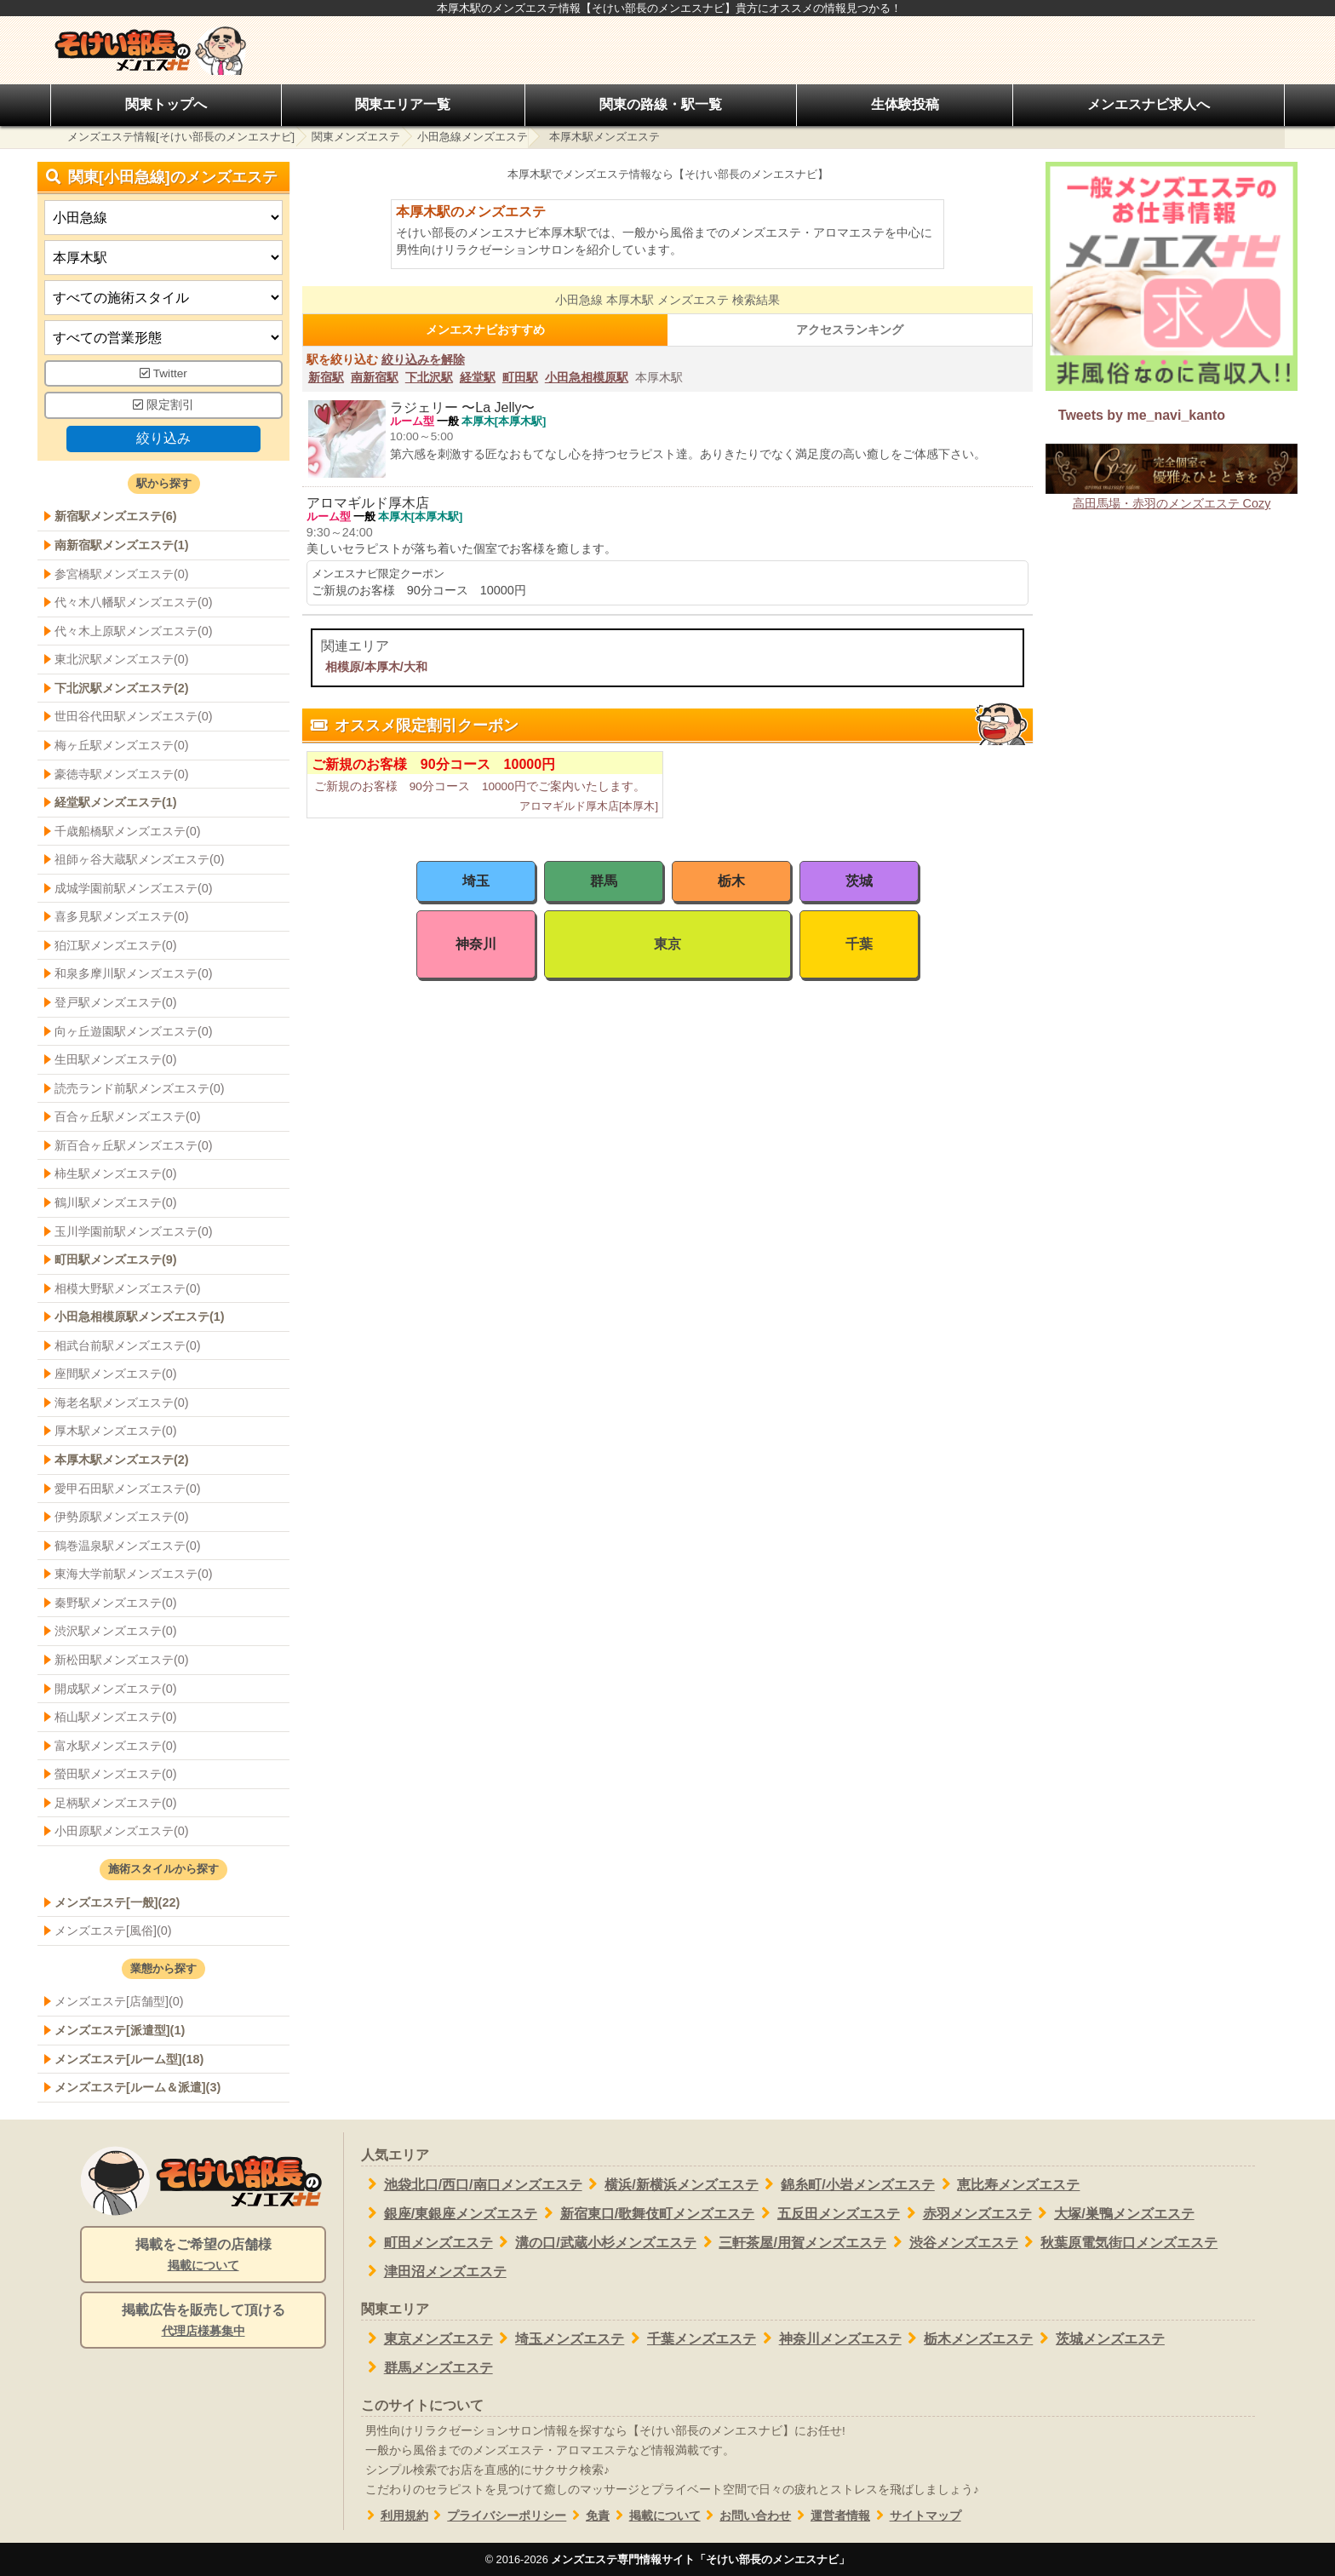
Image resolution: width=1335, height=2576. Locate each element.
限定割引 (163, 405)
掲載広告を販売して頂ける (203, 2321)
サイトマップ (915, 2516)
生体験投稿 (905, 104)
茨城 (859, 881)
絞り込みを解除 (423, 359)
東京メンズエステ (427, 2338)
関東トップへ (166, 104)
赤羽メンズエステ (966, 2213)
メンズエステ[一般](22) (117, 1902)
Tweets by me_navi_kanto (1141, 415)
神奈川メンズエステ (829, 2338)
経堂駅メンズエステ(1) (115, 802)
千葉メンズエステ (690, 2338)
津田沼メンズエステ (434, 2271)
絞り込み (163, 438)
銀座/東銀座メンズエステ (449, 2213)
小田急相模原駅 (586, 377)
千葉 (859, 944)
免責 (588, 2516)
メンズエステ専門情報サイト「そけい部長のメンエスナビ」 (700, 2559)
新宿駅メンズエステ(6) (115, 516)
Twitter (163, 373)
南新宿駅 (374, 377)
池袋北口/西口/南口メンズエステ (471, 2184)
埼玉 (476, 881)
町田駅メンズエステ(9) (115, 1259)
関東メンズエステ (356, 136)
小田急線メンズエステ (472, 136)
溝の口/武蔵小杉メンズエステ (594, 2242)
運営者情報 (830, 2516)
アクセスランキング (849, 329)
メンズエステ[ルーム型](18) (128, 2059)
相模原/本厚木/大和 (376, 667)
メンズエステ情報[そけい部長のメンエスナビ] (181, 136)
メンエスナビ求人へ (1148, 104)
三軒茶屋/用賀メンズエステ (791, 2242)
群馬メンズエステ (427, 2367)
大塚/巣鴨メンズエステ (1113, 2213)
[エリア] (163, 257)
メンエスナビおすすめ (485, 329)
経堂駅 (478, 377)
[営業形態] (163, 337)
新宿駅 (326, 377)
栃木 (731, 881)
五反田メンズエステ (827, 2213)
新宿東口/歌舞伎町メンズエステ (645, 2213)
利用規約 (394, 2516)
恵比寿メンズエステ (1007, 2184)
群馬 (603, 881)
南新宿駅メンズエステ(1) (121, 545)
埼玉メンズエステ (559, 2338)
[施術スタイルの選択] (163, 297)
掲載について (655, 2516)
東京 (667, 944)
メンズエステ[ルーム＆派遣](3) (137, 2087)
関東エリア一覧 (402, 104)
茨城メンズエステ (1099, 2338)
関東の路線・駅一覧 (660, 104)
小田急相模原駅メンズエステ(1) (139, 1316)
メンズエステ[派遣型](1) (119, 2030)
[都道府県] (163, 217)
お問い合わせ (746, 2516)
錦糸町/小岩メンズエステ (847, 2184)
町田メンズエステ (427, 2242)
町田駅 (520, 377)
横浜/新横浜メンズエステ (670, 2184)
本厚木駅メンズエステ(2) (121, 1459)
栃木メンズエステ (968, 2338)
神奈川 (476, 944)
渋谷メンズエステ (952, 2242)
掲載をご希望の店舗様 (203, 2256)
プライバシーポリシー (497, 2516)
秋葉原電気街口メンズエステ (1118, 2242)
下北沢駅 (429, 377)
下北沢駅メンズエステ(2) (121, 688)
